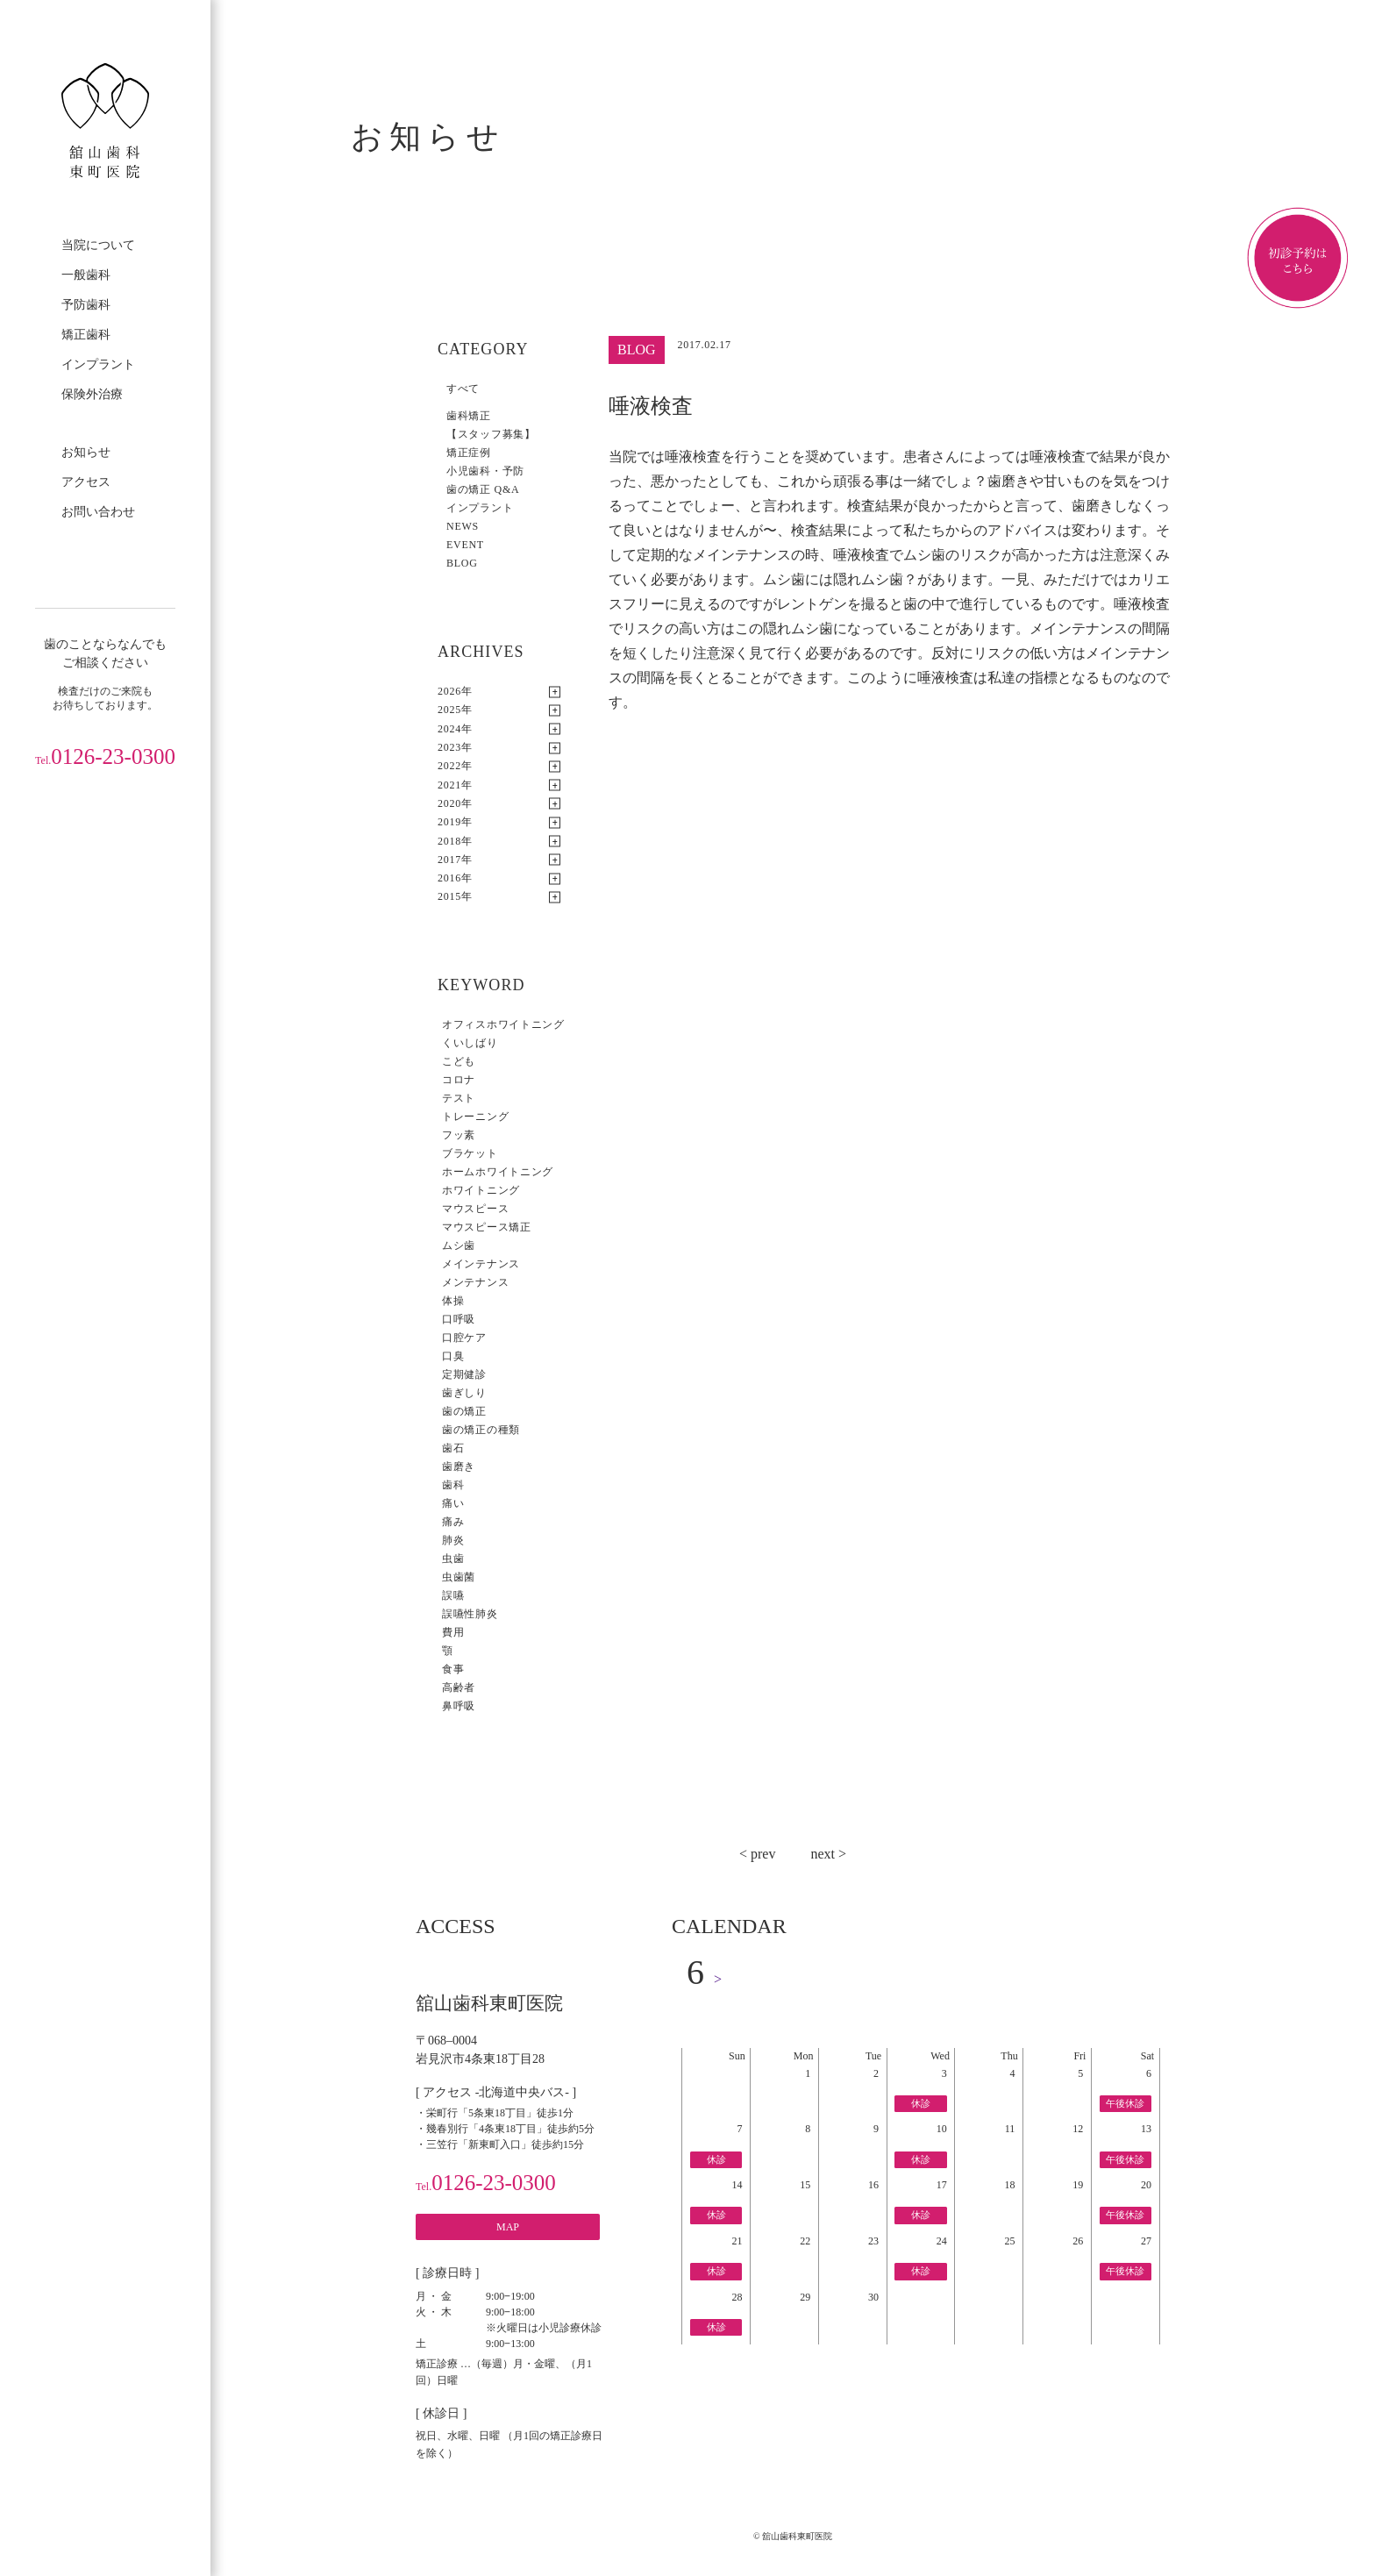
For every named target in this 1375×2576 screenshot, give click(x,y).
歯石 (453, 1448)
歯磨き (458, 1466)
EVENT (465, 545)
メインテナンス (481, 1264)
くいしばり (470, 1043)
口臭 (453, 1356)
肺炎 (453, 1540)
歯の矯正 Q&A (482, 489)
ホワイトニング (481, 1190)
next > (828, 1853)
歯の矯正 (464, 1411)
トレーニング (475, 1116)
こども (458, 1061)
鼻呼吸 (458, 1706)
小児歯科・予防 (485, 471)
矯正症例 (468, 452)
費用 (453, 1632)
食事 (453, 1669)
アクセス (85, 482)
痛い (453, 1503)
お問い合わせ (98, 511)
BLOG (462, 563)
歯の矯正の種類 (481, 1430)
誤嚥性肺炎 (470, 1614)
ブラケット (470, 1153)
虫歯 (453, 1558)
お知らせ (85, 452)
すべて (463, 388)
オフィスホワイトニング (503, 1024)
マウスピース (475, 1208)
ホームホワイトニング (497, 1172)
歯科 (453, 1485)
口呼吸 (458, 1319)
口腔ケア (464, 1337)
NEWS (462, 526)
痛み (453, 1522)
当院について (98, 245)
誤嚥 (453, 1595)
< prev (757, 1853)
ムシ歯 (458, 1245)
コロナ (458, 1080)
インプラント (98, 364)
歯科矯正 (468, 416)
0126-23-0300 (105, 756)
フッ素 (458, 1135)
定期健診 (464, 1374)
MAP (507, 2227)
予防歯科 (85, 304)
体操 (453, 1301)
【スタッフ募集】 (491, 434)
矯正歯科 (85, 334)
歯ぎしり (464, 1393)
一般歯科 (85, 275)
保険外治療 (92, 394)
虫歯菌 (458, 1577)
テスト (458, 1098)
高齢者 (458, 1687)
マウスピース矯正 (486, 1227)
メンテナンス (475, 1282)
